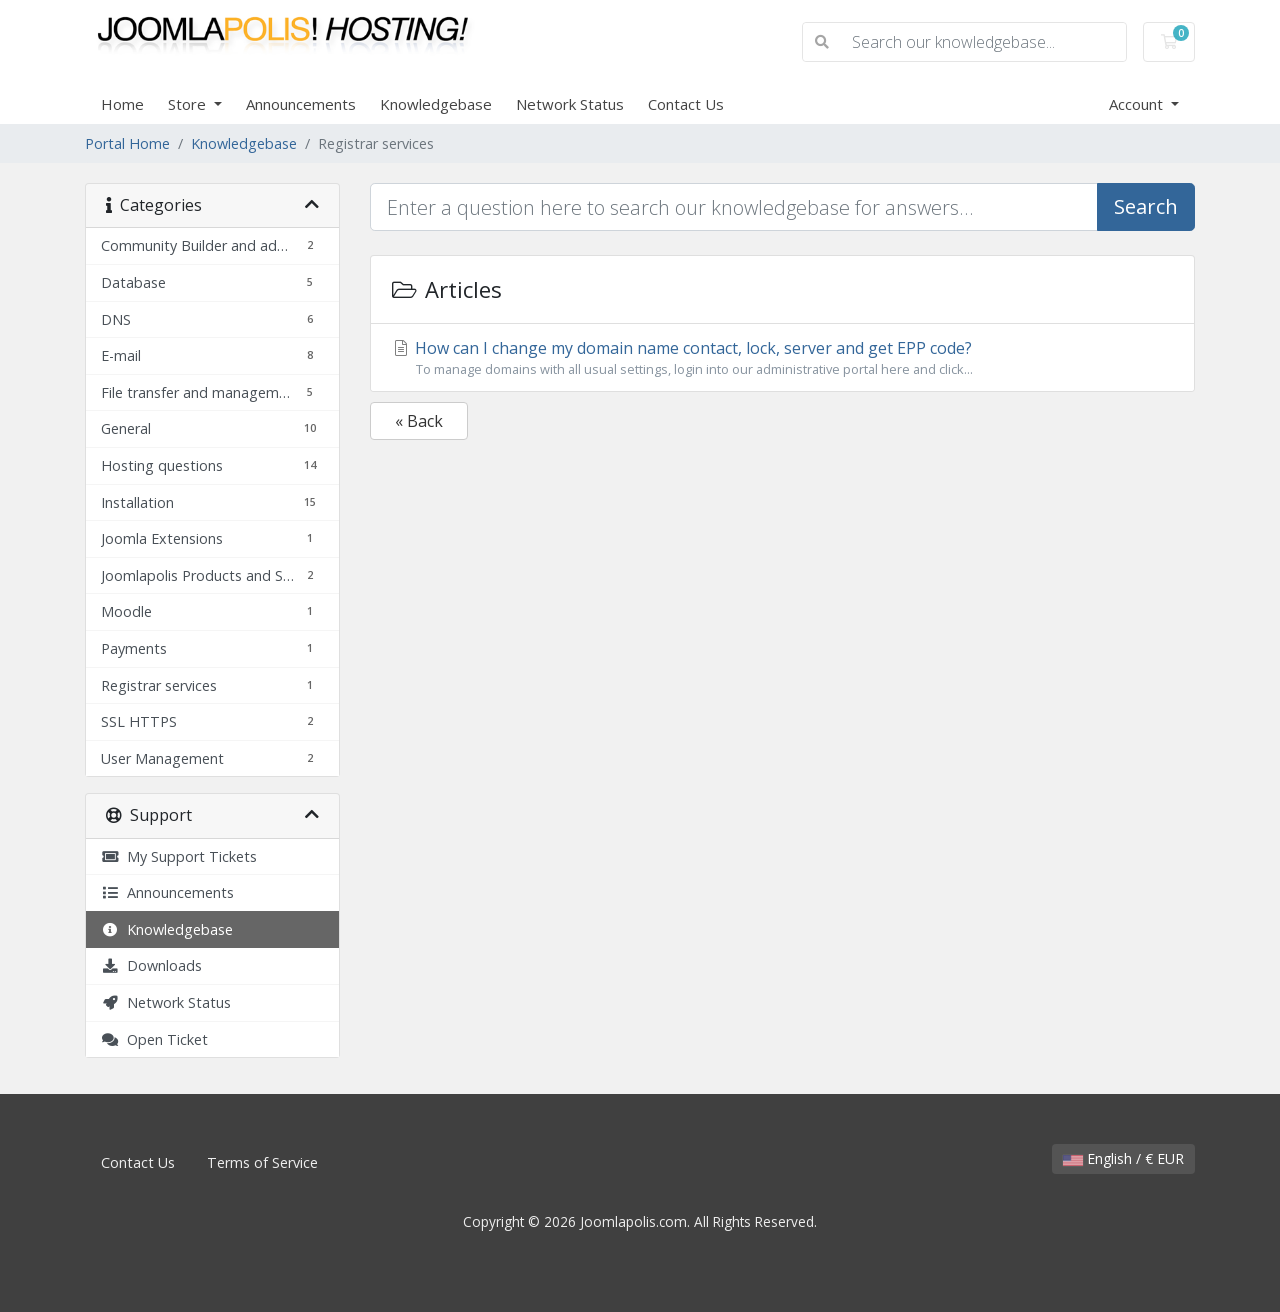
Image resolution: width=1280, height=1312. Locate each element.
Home (122, 104)
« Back (419, 421)
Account (1138, 104)
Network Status (570, 104)
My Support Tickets (179, 856)
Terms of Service (262, 1162)
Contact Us (686, 104)
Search (1146, 206)
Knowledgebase (436, 104)
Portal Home (127, 143)
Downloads (151, 965)
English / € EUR (1123, 1158)
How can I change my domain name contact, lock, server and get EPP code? (782, 358)
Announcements (301, 104)
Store (189, 104)
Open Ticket (154, 1039)
